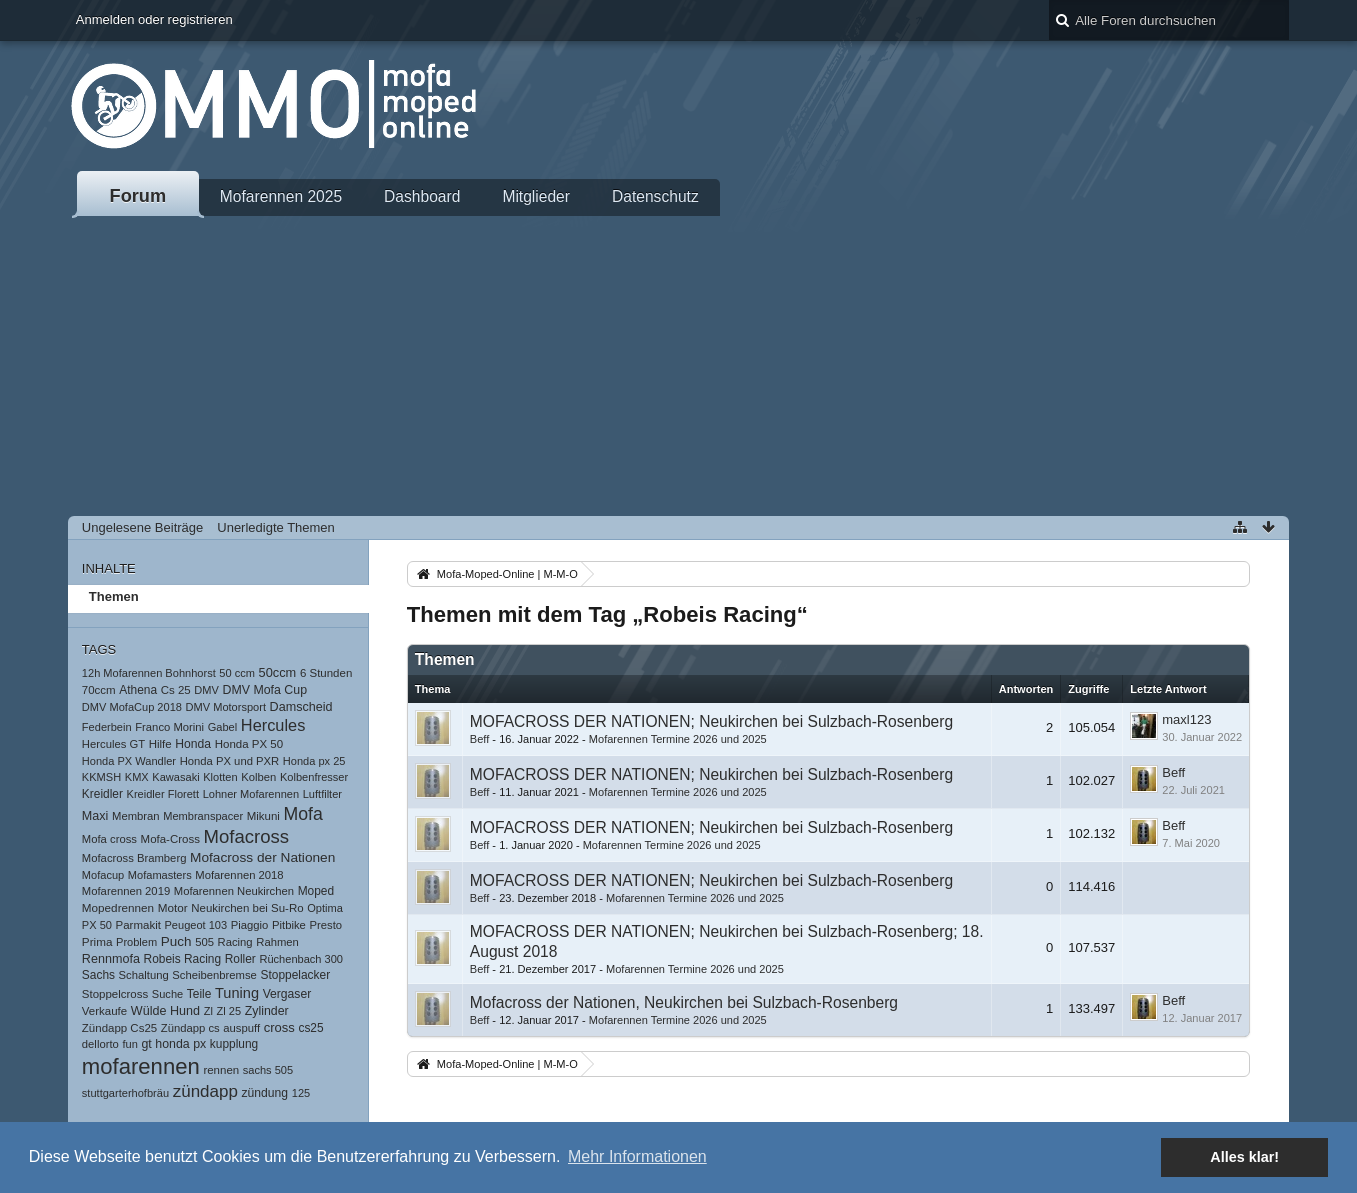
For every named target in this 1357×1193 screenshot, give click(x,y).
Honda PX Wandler (129, 761)
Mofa (303, 814)
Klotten (220, 777)
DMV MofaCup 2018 (132, 707)
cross (279, 1027)
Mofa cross (109, 839)
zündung (265, 1093)
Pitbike (289, 925)
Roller (240, 959)
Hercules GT (113, 744)
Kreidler (102, 794)
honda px (180, 1044)
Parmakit (138, 925)
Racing (235, 942)
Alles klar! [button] (1244, 1157)
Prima (97, 941)
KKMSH (101, 777)
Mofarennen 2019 (126, 891)
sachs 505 (268, 1070)
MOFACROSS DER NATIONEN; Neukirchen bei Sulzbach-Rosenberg (711, 721)
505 (204, 942)
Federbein (107, 727)
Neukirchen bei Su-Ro (247, 908)
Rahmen (277, 942)
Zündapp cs (190, 1028)
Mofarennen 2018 (239, 875)
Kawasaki (175, 777)
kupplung (234, 1044)
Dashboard (422, 196)
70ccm (99, 690)
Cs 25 (176, 690)
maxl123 (1186, 719)
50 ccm (237, 673)
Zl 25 (228, 1011)
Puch (176, 941)
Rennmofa (111, 959)
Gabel (222, 727)
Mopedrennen (118, 907)
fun (129, 1044)
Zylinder (267, 1011)
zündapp (205, 1091)
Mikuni (263, 816)
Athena (138, 690)
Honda (193, 744)
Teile (199, 994)
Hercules (273, 725)
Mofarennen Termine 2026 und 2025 (678, 739)
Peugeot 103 (196, 925)
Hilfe (160, 744)
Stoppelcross (115, 994)
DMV (206, 690)
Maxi (95, 816)
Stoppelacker (296, 975)
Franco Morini (169, 727)
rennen (221, 1070)
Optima (325, 908)
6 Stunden (326, 673)
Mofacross (247, 836)
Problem (136, 942)
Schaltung (144, 975)
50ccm (278, 672)
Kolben (258, 777)
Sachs (98, 975)
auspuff (241, 1028)
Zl (208, 1011)
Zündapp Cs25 (119, 1028)
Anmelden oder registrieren (154, 19)
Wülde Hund (165, 1011)
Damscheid (301, 707)
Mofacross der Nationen (262, 857)
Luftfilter (322, 794)
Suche (167, 994)
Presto (325, 925)
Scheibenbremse (214, 975)
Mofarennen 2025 (281, 196)
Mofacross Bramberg (134, 858)
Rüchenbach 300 (301, 959)
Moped (316, 891)
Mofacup (103, 875)
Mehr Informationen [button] (637, 1156)
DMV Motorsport (226, 707)
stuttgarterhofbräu (125, 1093)
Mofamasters (160, 875)
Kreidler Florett (163, 794)
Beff (479, 739)
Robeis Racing (183, 959)
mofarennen (141, 1066)
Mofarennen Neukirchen (234, 891)
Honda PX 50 (249, 744)
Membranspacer (203, 816)
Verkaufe (104, 1011)
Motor (173, 907)
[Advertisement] (678, 366)
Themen (114, 596)
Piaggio (250, 925)
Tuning (237, 993)
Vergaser (287, 994)
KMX (137, 777)
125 (301, 1093)
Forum (138, 196)
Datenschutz (655, 196)
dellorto (100, 1044)
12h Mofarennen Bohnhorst (149, 673)
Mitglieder (536, 196)
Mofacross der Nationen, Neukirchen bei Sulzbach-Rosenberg (684, 1002)
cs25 (310, 1028)
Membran (136, 816)
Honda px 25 (314, 761)
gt (146, 1044)
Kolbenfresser (314, 777)
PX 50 (97, 925)
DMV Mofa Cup (265, 690)
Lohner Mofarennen (251, 794)
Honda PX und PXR (230, 761)
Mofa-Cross (170, 839)
